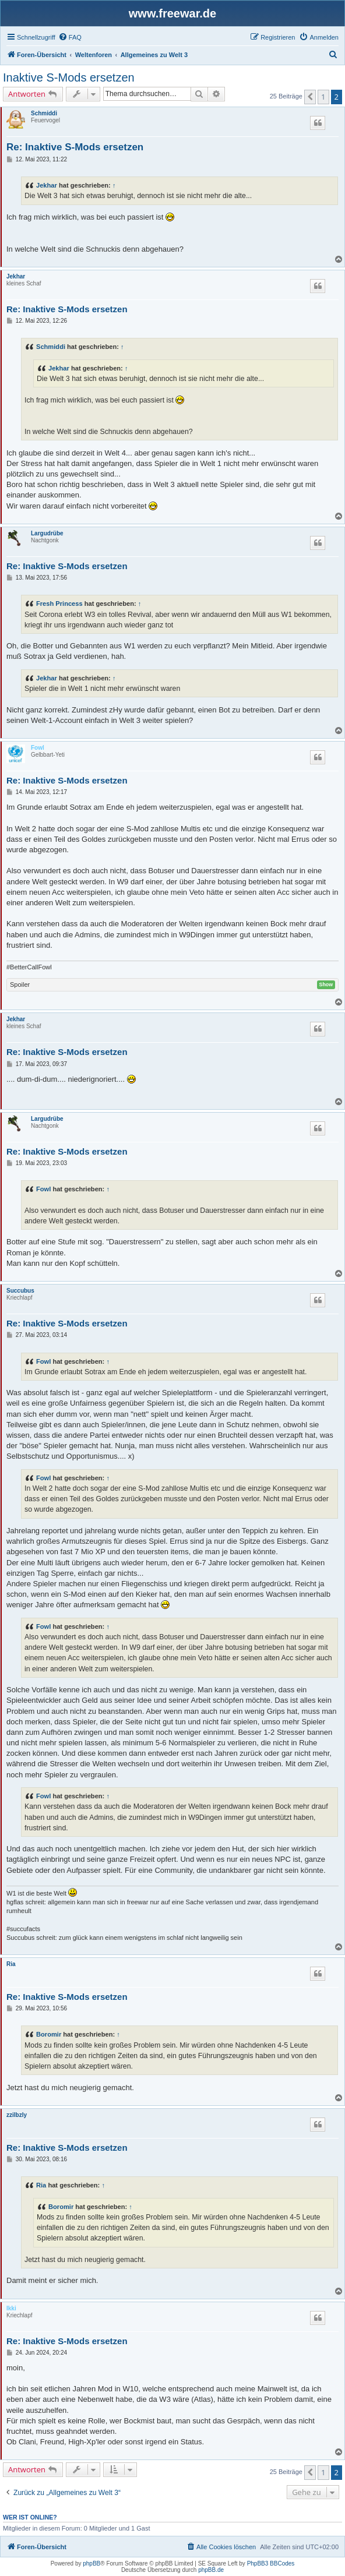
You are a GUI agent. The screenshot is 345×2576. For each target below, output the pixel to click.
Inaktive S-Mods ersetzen (69, 77)
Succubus (20, 1290)
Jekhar (46, 185)
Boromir (48, 2034)
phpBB (91, 2563)
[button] (310, 97)
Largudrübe (47, 533)
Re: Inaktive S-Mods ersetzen (74, 147)
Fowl (37, 747)
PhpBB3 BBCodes (271, 2563)
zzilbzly (16, 2115)
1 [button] (323, 96)
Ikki (11, 2308)
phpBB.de (211, 2570)
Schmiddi (44, 113)
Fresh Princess (59, 603)
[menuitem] (70, 37)
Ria (11, 1964)
